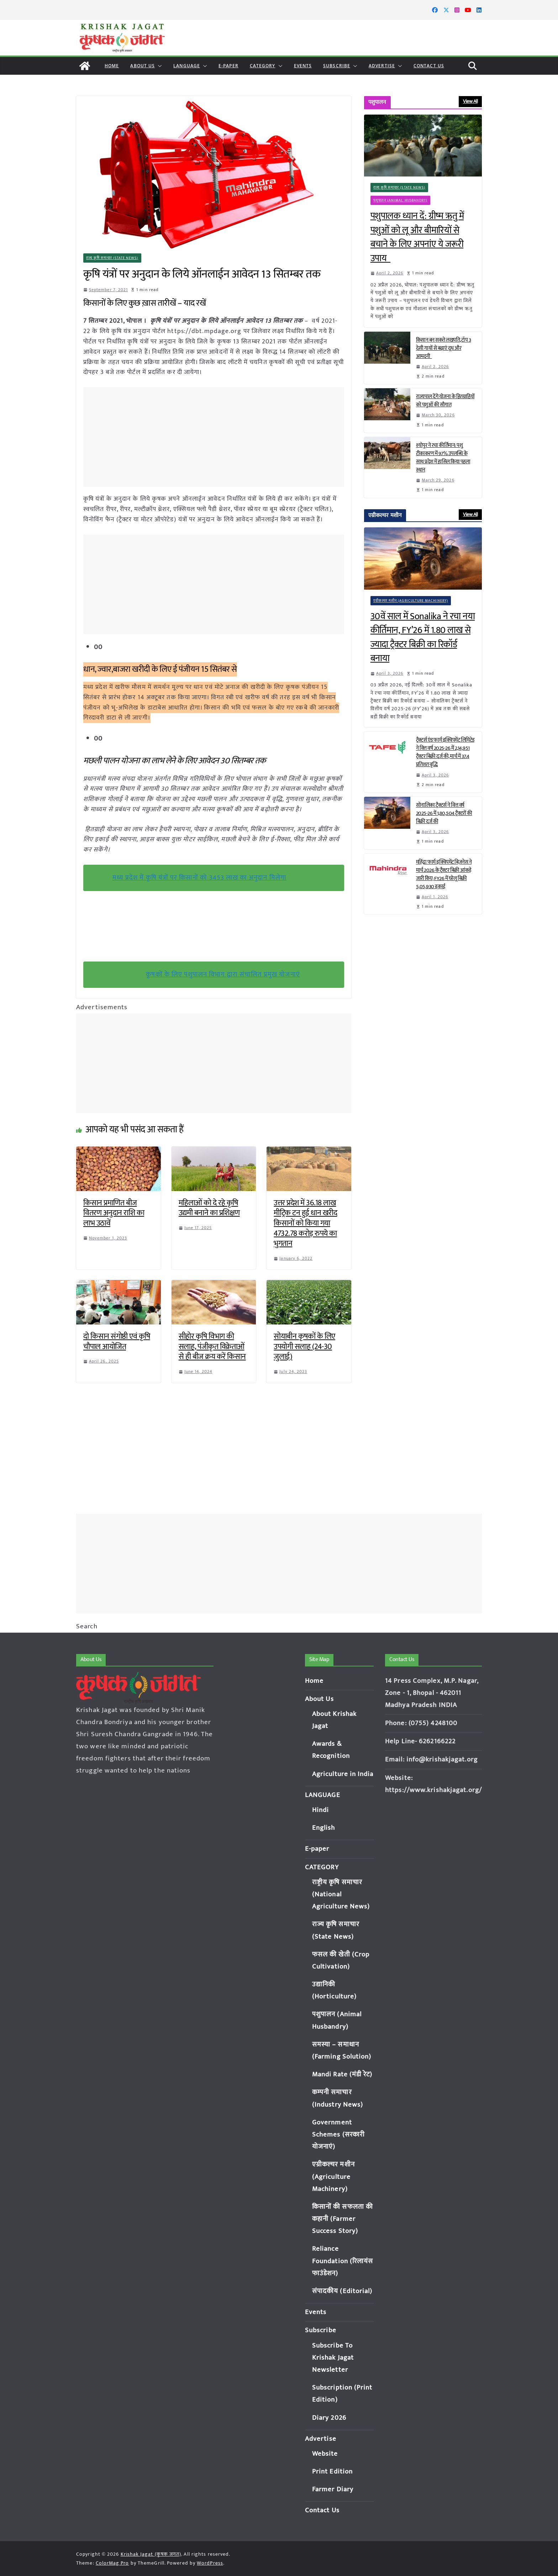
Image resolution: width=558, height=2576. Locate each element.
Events (303, 66)
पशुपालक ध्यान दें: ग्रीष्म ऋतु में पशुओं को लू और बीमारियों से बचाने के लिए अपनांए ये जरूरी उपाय (417, 237)
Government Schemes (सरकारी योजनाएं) (338, 2134)
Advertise (382, 66)
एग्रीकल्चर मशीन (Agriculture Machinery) (410, 601)
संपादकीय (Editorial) (342, 2291)
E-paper (228, 66)
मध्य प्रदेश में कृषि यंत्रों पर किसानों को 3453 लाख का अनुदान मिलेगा (199, 877)
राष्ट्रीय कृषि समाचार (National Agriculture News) (341, 1894)
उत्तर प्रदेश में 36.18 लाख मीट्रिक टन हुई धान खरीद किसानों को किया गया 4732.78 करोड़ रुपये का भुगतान (305, 1223)
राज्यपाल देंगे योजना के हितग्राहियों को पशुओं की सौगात (445, 401)
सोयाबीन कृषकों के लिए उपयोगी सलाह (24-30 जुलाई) (304, 1346)
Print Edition (332, 2471)
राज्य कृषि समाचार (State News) (112, 258)
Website (325, 2453)
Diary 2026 (329, 2417)
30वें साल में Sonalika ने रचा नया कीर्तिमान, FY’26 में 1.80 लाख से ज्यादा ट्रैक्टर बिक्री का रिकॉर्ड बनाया (422, 638)
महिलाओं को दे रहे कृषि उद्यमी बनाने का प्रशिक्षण (209, 1208)
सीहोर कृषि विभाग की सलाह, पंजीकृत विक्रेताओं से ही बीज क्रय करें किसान (212, 1346)
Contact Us (429, 66)
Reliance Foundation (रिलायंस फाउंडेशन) (342, 2261)
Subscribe (336, 66)
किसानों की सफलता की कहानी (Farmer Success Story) (342, 2219)
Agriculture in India (343, 1774)
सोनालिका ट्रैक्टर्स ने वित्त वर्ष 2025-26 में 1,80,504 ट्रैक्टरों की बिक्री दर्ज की (444, 813)
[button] (158, 66)
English (323, 1827)
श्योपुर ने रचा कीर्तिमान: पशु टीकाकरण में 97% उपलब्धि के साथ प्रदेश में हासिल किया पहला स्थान (443, 457)
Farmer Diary (332, 2489)
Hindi (320, 1810)
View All (470, 101)
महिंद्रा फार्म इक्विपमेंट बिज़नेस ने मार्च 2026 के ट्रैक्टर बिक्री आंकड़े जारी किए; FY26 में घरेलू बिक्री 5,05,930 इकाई (444, 874)
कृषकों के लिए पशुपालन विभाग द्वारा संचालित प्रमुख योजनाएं (223, 974)
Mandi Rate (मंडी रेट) (342, 2074)
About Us (142, 66)
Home (112, 66)
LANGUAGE (186, 66)
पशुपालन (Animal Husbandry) (400, 200)
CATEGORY (262, 66)
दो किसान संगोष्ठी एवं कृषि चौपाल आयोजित (116, 1341)
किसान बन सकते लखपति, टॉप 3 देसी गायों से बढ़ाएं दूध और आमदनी (443, 348)
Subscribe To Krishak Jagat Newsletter (333, 2357)
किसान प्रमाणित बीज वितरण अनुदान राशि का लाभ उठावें (113, 1213)
